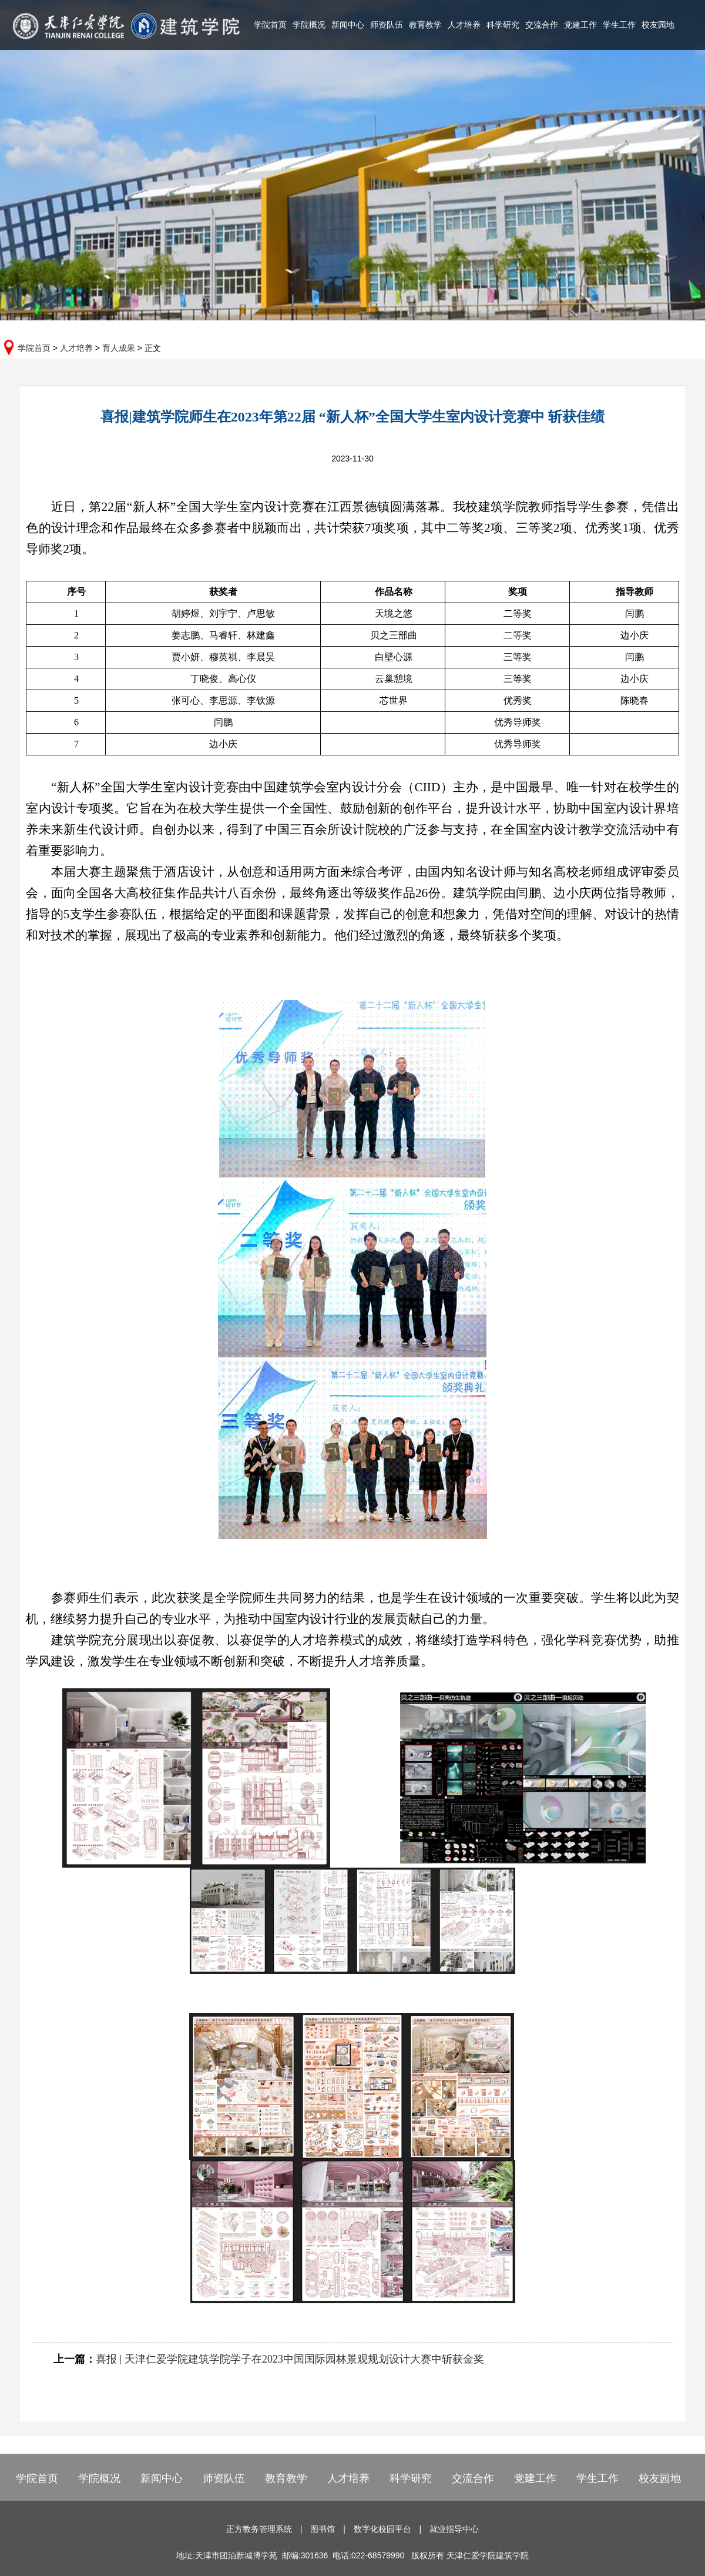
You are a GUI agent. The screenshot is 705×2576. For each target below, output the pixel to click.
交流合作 (541, 24)
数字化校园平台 (382, 2529)
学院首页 (270, 24)
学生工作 (619, 24)
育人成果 (118, 348)
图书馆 (322, 2529)
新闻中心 (347, 24)
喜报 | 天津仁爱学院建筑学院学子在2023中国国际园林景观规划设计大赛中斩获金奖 (290, 2359)
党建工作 (580, 24)
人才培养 (464, 24)
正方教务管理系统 (259, 2529)
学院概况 (309, 24)
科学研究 (502, 24)
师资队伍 (386, 24)
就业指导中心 (454, 2529)
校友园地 (658, 24)
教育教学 (425, 24)
